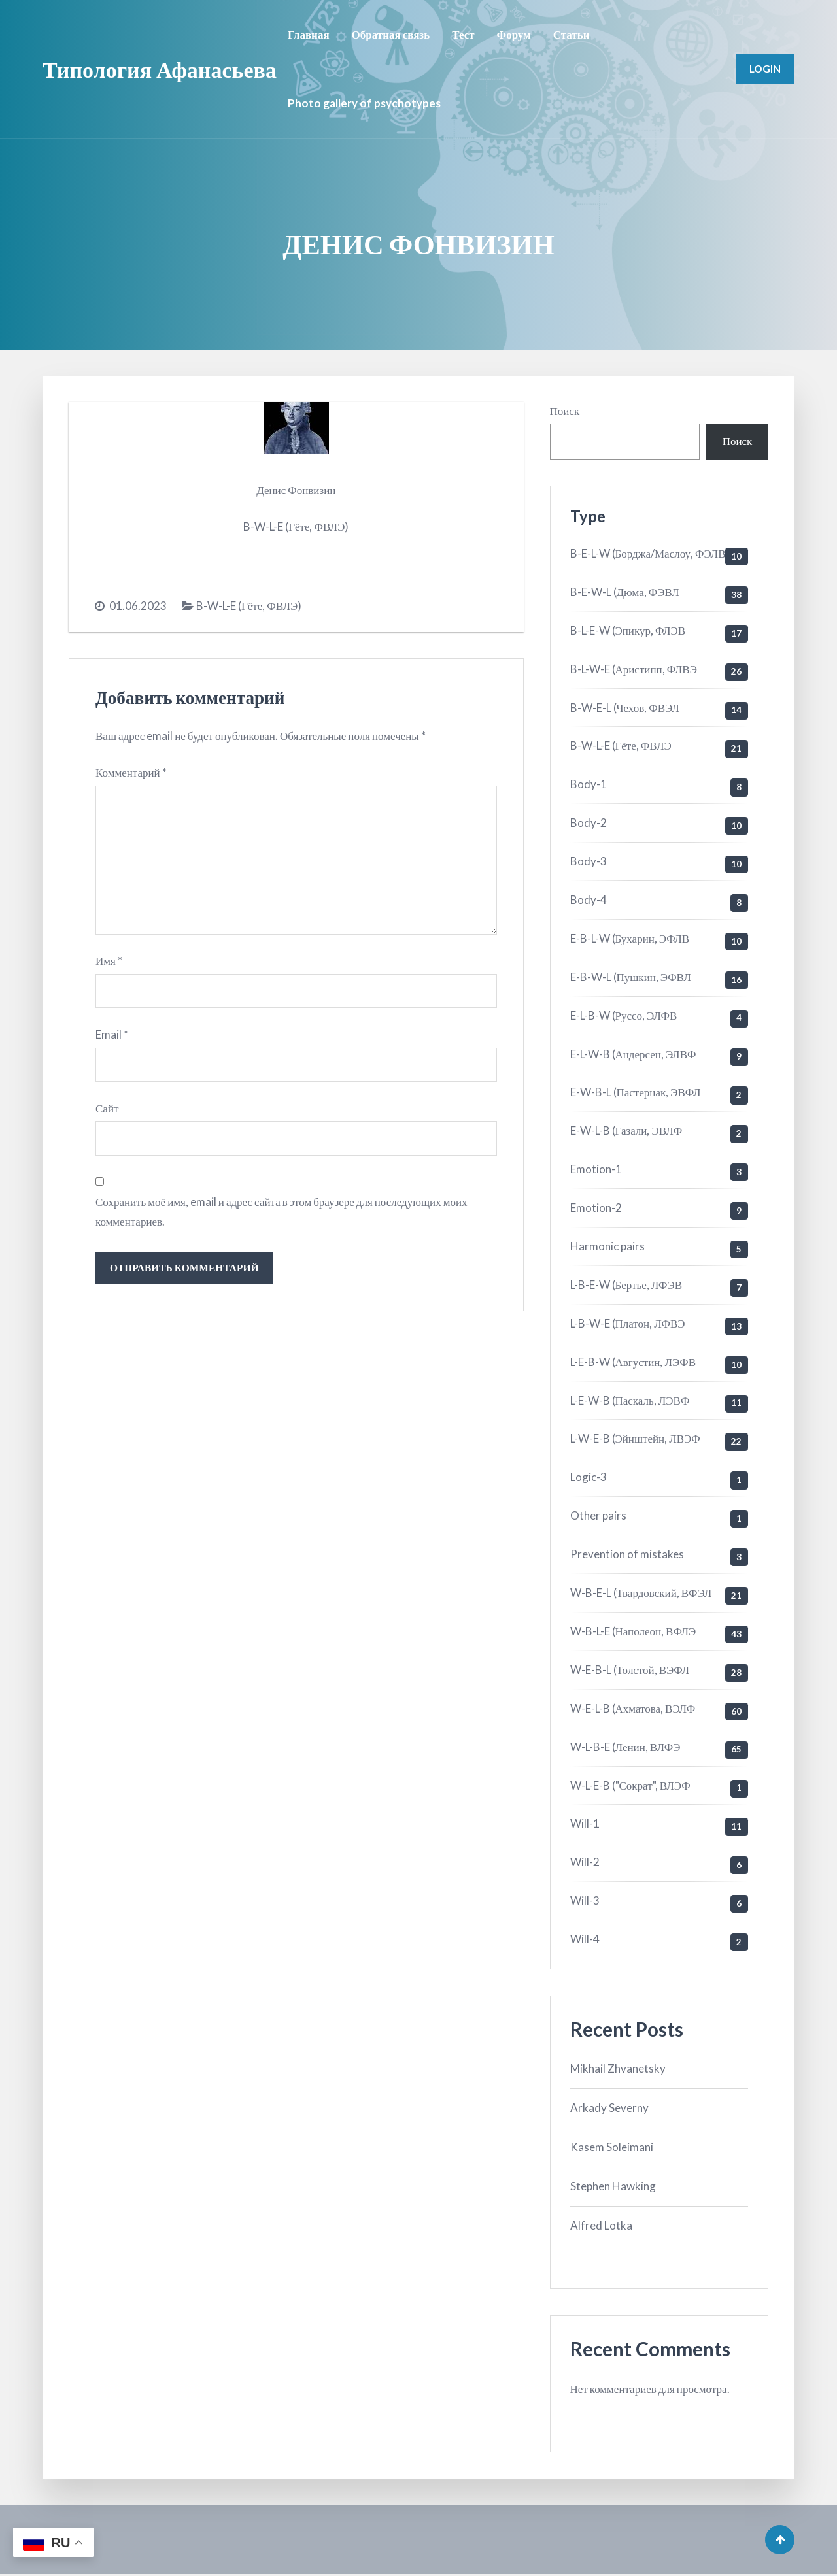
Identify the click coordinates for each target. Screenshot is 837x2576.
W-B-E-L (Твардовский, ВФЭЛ (641, 1592)
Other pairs (598, 1515)
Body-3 (588, 861)
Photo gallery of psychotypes (364, 103)
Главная (309, 34)
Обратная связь (391, 34)
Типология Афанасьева (160, 69)
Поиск (565, 411)
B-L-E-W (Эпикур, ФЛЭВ (628, 630)
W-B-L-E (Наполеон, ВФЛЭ (633, 1631)
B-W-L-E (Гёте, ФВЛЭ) (248, 605)
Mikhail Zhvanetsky (618, 2068)
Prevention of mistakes (627, 1554)
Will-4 (585, 1939)
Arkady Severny (609, 2108)
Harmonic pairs (607, 1246)
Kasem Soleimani (611, 2147)
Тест (463, 34)
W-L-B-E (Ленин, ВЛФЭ (625, 1747)
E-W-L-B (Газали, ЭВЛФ (626, 1130)
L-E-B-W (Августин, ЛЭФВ (633, 1362)
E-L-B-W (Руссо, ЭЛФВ (623, 1015)
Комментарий (131, 772)
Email (111, 1037)
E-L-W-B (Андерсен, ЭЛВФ (633, 1054)
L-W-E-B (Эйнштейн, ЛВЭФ (635, 1438)
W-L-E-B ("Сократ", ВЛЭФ (630, 1785)
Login (764, 69)
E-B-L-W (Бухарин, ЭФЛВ (630, 938)
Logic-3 (588, 1477)
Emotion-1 (596, 1169)
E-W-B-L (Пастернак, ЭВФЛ (635, 1092)
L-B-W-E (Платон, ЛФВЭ (627, 1323)
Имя (108, 963)
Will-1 (585, 1823)
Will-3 (585, 1900)
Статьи (571, 34)
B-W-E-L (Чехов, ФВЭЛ (624, 707)
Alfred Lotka (601, 2225)
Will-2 (585, 1862)
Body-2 (588, 822)
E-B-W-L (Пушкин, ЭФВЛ (630, 977)
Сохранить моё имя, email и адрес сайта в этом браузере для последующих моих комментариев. (281, 1216)
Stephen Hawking (613, 2186)
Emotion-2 (596, 1207)
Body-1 (588, 784)
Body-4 (588, 900)
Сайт (106, 1111)
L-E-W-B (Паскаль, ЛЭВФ (630, 1400)
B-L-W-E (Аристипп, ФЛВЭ (633, 669)
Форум (514, 34)
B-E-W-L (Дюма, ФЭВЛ (624, 592)
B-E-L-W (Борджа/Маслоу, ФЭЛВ (648, 553)
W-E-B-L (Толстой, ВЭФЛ (630, 1670)
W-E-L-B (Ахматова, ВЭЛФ (633, 1708)
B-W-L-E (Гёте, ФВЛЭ (621, 745)
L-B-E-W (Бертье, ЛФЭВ (626, 1285)
